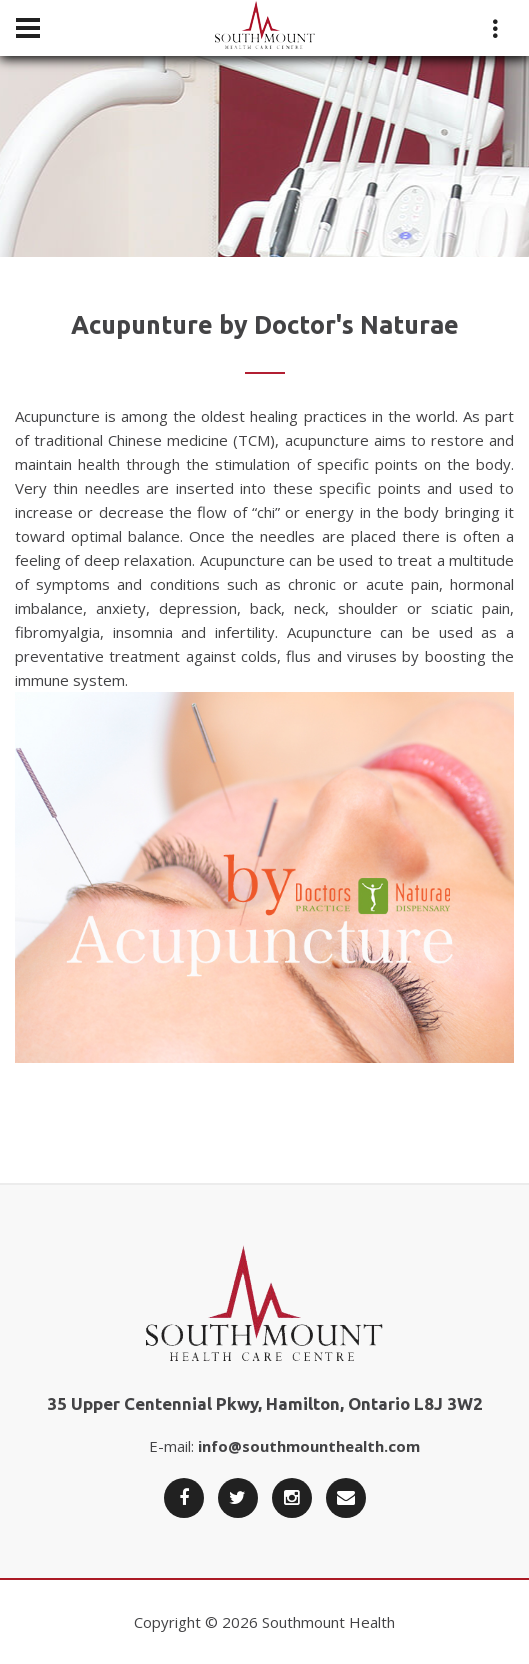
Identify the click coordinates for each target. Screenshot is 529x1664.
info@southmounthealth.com (309, 1446)
